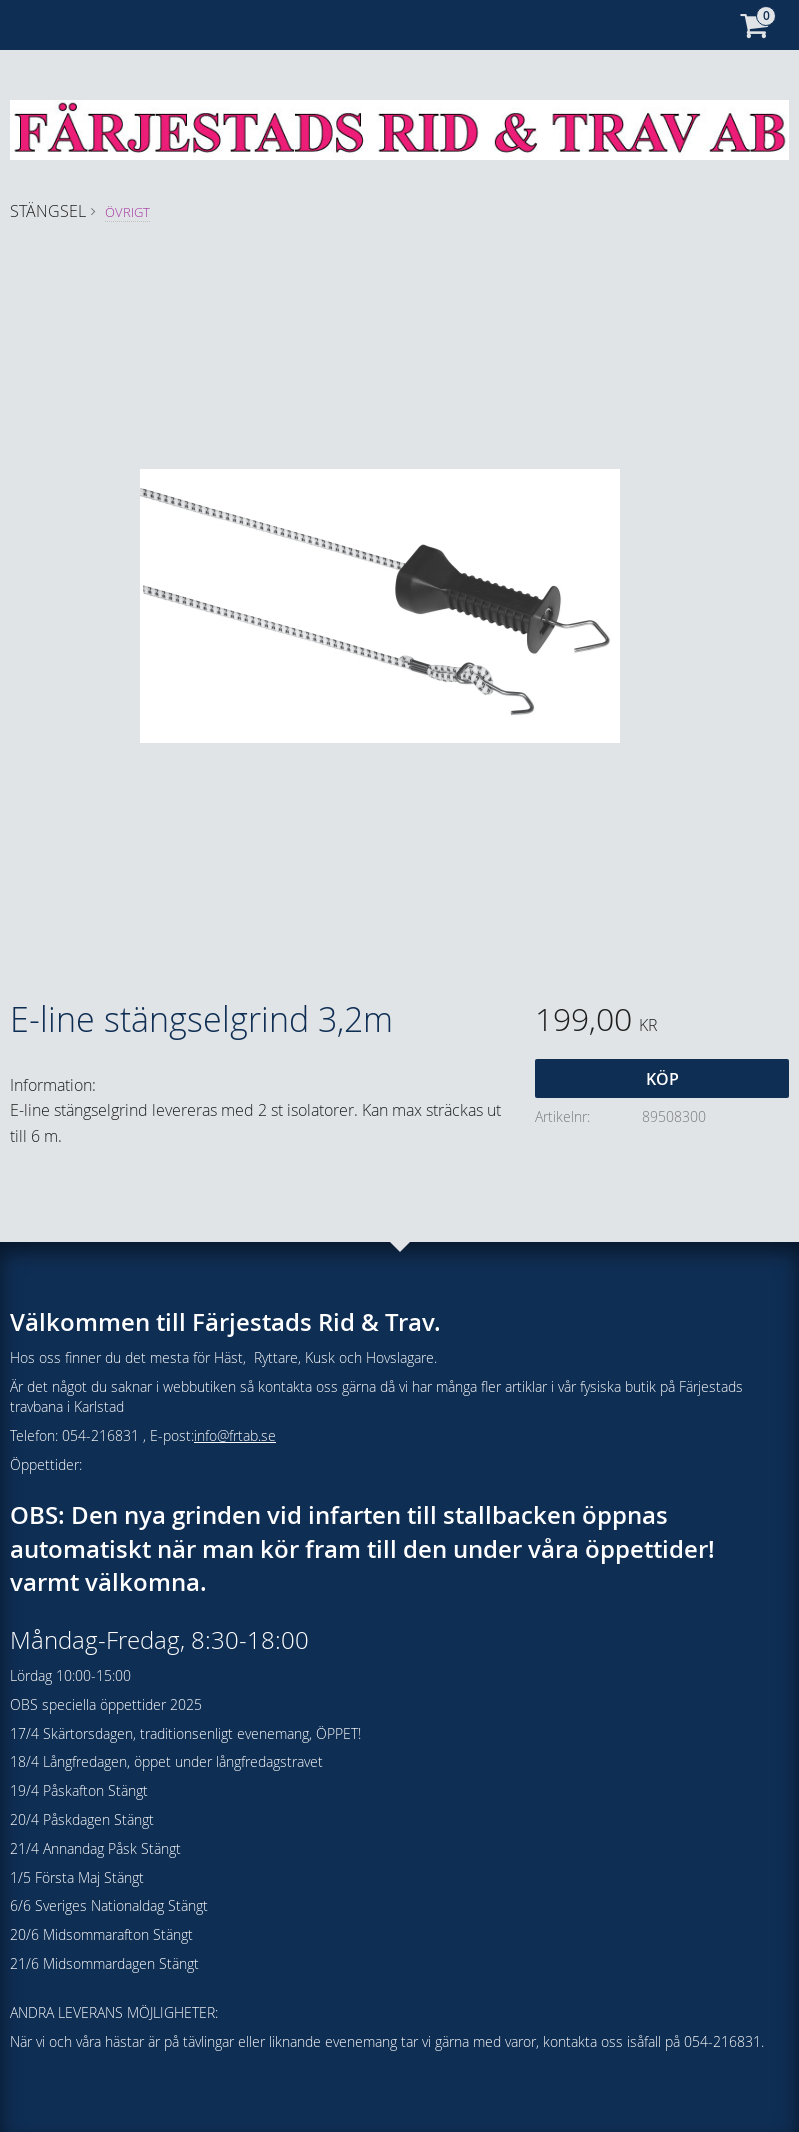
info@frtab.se (235, 1435)
